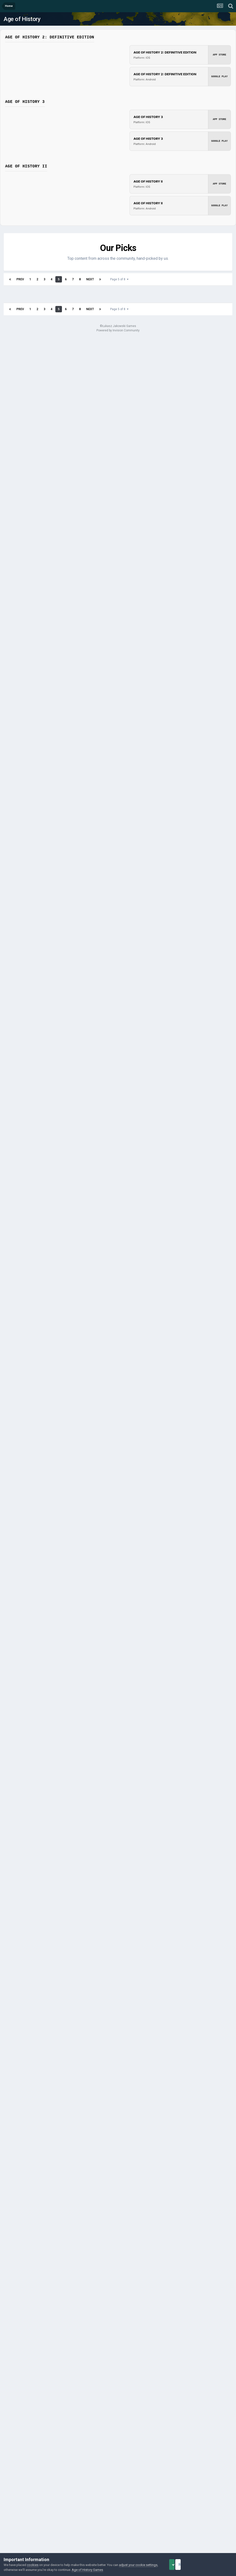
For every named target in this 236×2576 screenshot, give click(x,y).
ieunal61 (14, 2284)
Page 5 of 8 (119, 279)
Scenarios (60, 391)
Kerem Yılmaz (134, 462)
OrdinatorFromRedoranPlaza (29, 1047)
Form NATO (20, 1742)
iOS (44, 1808)
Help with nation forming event (40, 2409)
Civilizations (181, 311)
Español (59, 1327)
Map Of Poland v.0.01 (30, 1863)
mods (131, 376)
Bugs (58, 2006)
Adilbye (25, 2390)
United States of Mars (147, 305)
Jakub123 (27, 1785)
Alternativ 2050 (24, 386)
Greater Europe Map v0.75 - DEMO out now (51, 801)
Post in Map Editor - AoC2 (34, 2346)
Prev (20, 279)
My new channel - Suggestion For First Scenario (173, 2386)
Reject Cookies (215, 2564)
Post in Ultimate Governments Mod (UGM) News (173, 2202)
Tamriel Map (21, 2128)
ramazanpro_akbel (33, 2261)
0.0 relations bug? (27, 1204)
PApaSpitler (28, 1186)
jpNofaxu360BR (147, 2256)
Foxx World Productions (25, 311)
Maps (51, 807)
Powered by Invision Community (118, 2551)
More (176, 381)
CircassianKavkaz (21, 2194)
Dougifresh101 (19, 2006)
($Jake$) (15, 807)
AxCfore (14, 2133)
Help (63, 1210)
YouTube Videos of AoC (58, 1748)
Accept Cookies (179, 2564)
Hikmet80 (26, 2328)
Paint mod (19, 1142)
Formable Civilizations (175, 1426)
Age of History (22, 19)
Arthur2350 (144, 1403)
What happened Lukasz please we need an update (58, 1041)
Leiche (130, 1426)
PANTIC (130, 2148)
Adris (12, 1748)
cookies (32, 2565)
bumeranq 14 (18, 391)
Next (90, 279)
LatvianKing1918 (20, 2352)
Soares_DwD (134, 2208)
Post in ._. (135, 2142)
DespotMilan (134, 2391)
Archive (79, 1047)
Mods (56, 1148)
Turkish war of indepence (34, 2188)
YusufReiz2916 (146, 907)
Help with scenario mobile (35, 305)
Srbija (13, 1808)
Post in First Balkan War (33, 2279)
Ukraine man (17, 1148)
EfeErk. (130, 2280)
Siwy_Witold (17, 1869)
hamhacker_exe (136, 311)
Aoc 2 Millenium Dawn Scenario (157, 2275)
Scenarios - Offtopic (82, 311)
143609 (25, 1023)
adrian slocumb (136, 381)
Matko (15, 1803)
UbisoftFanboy (19, 1210)
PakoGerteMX (18, 1327)
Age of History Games (100, 2570)
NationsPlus (137, 1421)
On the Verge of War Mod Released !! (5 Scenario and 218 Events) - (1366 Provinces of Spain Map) (174, 454)
